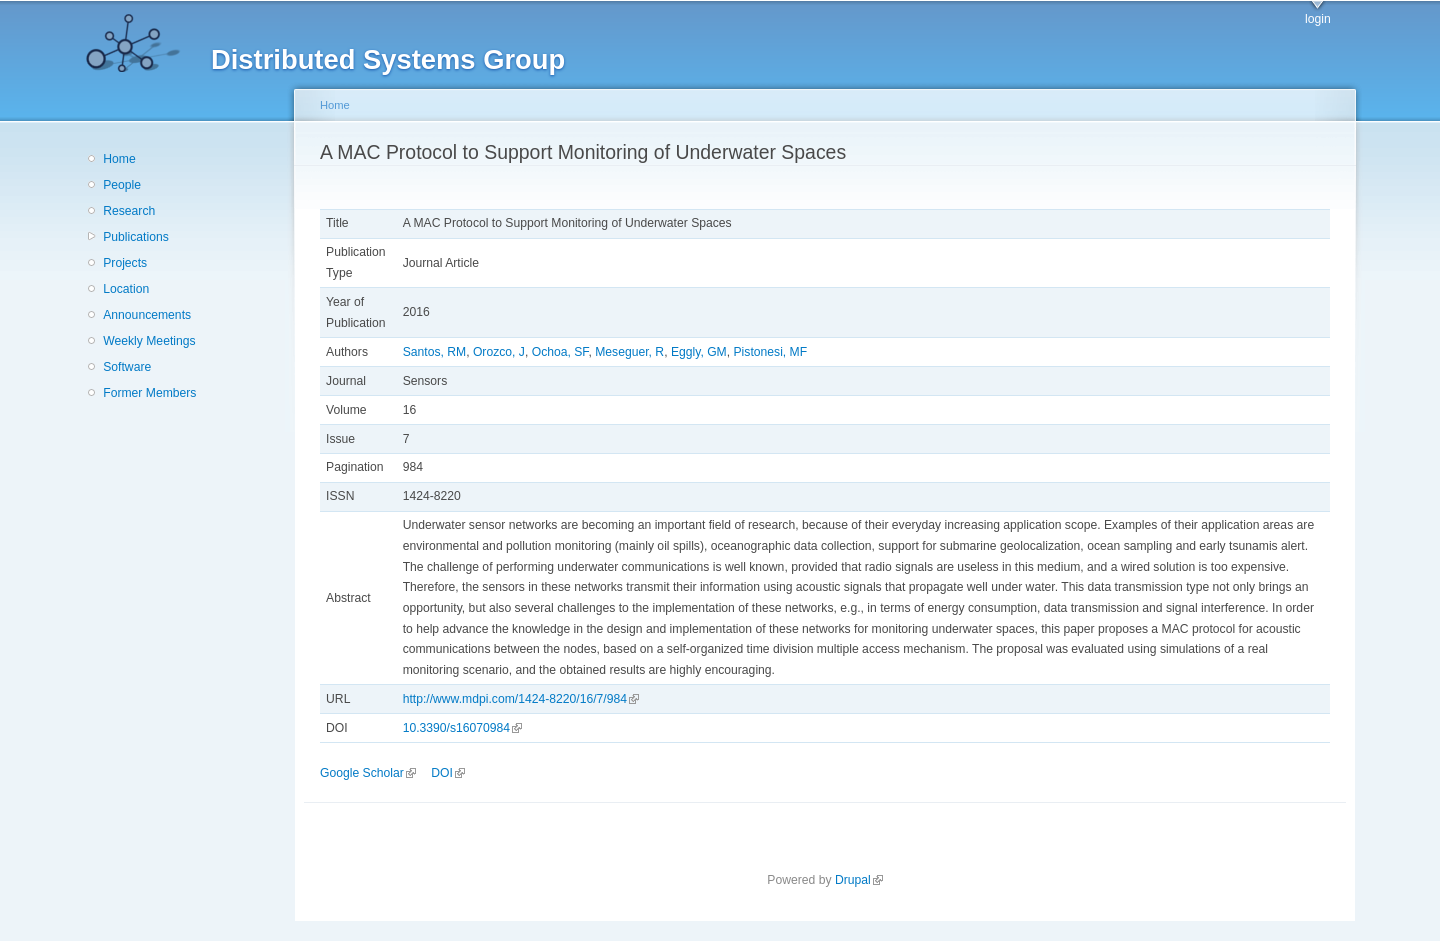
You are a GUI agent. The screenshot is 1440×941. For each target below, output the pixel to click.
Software (127, 367)
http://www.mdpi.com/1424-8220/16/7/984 (521, 699)
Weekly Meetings (149, 341)
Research (129, 211)
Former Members (149, 393)
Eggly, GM (699, 352)
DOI (448, 773)
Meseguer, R (629, 352)
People (122, 185)
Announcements (147, 315)
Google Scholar (368, 773)
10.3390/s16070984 (462, 728)
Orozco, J (499, 352)
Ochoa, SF (560, 352)
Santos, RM (435, 352)
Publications (136, 237)
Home (119, 159)
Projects (125, 263)
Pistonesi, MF (771, 352)
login (1318, 19)
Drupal (859, 880)
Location (126, 289)
